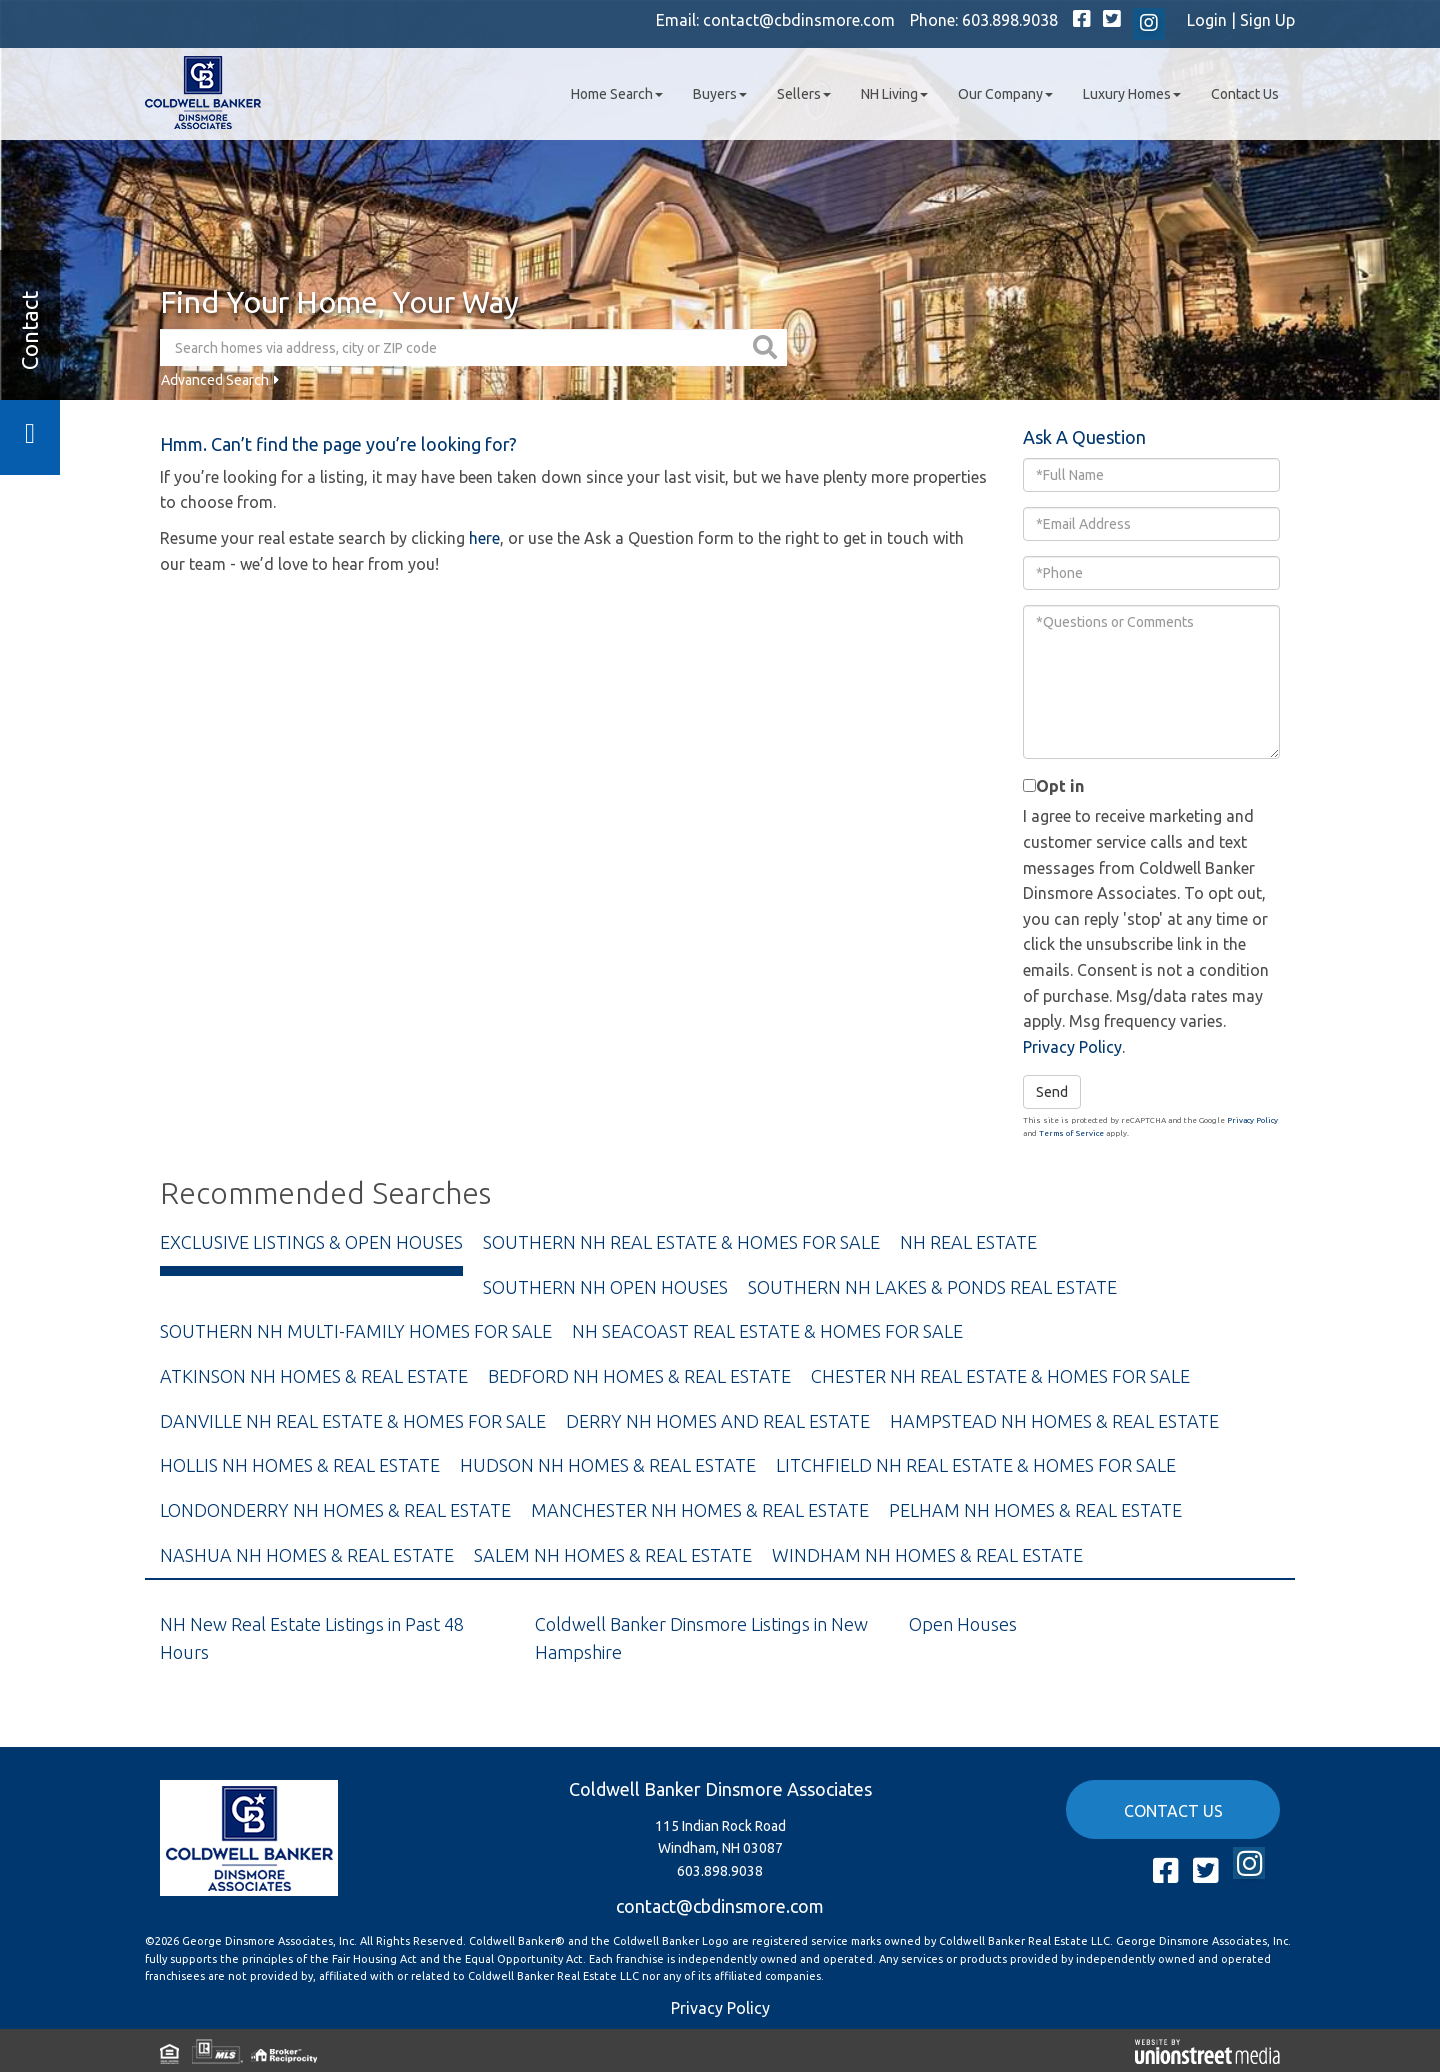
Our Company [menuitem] (1005, 94)
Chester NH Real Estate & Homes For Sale (1000, 1376)
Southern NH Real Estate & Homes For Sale (681, 1242)
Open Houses (963, 1624)
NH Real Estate (968, 1242)
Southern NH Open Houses (605, 1287)
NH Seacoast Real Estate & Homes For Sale (767, 1331)
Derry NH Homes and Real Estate (718, 1421)
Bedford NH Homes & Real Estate (639, 1376)
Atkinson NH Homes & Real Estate (314, 1376)
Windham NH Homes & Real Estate (927, 1555)
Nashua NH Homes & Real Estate (307, 1555)
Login (1207, 20)
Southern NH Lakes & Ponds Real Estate (932, 1287)
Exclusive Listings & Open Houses (311, 1242)
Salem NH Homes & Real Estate (613, 1555)
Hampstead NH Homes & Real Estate (1054, 1421)
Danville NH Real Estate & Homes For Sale (353, 1421)
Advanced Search (215, 380)
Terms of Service (1071, 1133)
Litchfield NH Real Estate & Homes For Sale (976, 1465)
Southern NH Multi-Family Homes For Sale (356, 1331)
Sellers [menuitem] (804, 94)
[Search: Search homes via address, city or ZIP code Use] (454, 347)
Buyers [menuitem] (720, 94)
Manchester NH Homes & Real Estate (700, 1510)
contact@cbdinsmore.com (799, 20)
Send (1052, 1092)
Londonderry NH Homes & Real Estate (335, 1510)
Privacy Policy (1072, 1047)
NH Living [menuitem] (894, 94)
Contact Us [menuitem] (1245, 94)
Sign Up (1267, 20)
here (484, 538)
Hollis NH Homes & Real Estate (300, 1465)
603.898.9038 (1010, 20)
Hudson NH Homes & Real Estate (608, 1465)
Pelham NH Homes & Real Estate (1035, 1510)
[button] (767, 347)
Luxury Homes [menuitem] (1132, 94)
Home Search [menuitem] (617, 94)
